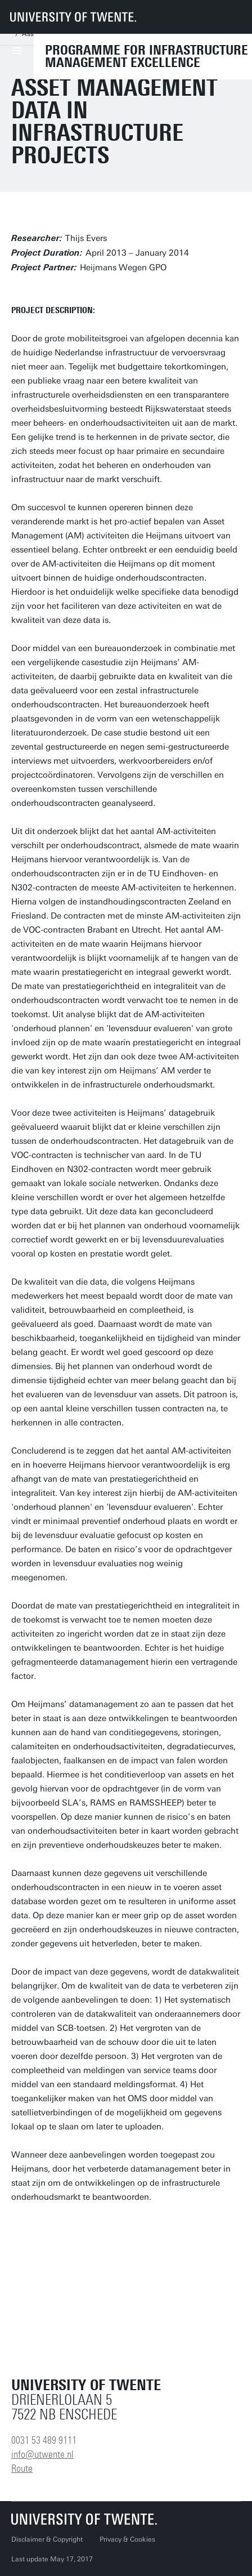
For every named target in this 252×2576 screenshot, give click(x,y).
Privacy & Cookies (127, 2539)
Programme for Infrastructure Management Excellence (146, 56)
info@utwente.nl (42, 2454)
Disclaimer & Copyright (47, 2539)
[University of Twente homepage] (73, 17)
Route (22, 2468)
